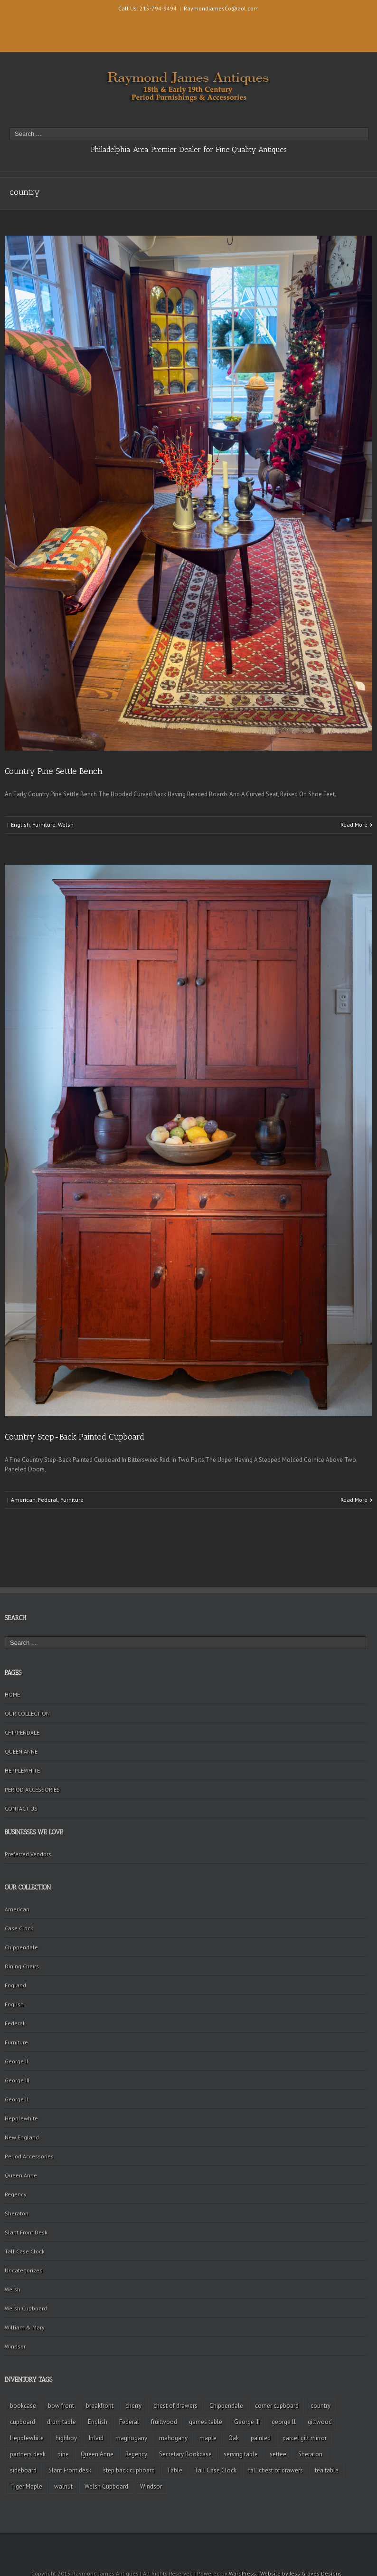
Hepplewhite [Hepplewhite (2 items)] (27, 2438)
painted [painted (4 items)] (261, 2438)
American (23, 1499)
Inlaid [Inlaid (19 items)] (96, 2438)
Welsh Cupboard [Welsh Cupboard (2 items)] (106, 2486)
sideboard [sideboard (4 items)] (23, 2470)
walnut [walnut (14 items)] (63, 2486)
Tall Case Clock (25, 2251)
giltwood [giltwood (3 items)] (320, 2422)
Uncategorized (24, 2270)
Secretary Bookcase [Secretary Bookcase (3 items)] (185, 2454)
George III (17, 2080)
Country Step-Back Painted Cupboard (74, 1436)
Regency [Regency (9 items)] (136, 2454)
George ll (17, 2099)
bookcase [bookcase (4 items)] (23, 2406)
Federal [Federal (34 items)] (129, 2422)
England (15, 1985)
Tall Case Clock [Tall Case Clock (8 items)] (215, 2470)
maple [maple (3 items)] (208, 2438)
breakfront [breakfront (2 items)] (99, 2406)
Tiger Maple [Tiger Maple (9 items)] (26, 2486)
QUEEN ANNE (21, 1751)
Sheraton (16, 2213)
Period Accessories (29, 2156)
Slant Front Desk (26, 2232)
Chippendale (21, 1947)
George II (16, 2061)
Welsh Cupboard (26, 2308)
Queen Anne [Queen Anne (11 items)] (97, 2454)
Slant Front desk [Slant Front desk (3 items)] (69, 2470)
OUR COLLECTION (27, 1713)
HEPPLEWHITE (22, 1770)
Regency (16, 2194)
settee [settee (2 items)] (278, 2454)
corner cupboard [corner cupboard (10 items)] (277, 2406)
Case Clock (19, 1928)
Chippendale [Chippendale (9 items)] (226, 2406)
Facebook (20, 21)
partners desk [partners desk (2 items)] (28, 2454)
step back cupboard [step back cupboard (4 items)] (129, 2470)
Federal (48, 1499)
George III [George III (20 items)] (247, 2422)
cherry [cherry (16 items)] (133, 2406)
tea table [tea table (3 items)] (327, 2470)
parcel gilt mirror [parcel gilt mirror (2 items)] (305, 2438)
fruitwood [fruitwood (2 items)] (164, 2422)
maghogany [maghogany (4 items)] (131, 2438)
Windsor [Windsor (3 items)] (151, 2486)
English (20, 824)
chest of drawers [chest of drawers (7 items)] (175, 2406)
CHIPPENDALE (22, 1732)
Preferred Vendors (28, 1854)
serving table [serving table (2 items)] (241, 2454)
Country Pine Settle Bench (54, 771)
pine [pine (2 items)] (63, 2454)
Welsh (66, 824)
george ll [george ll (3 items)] (284, 2422)
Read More (354, 824)
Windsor (15, 2346)
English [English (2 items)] (97, 2422)
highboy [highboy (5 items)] (66, 2438)
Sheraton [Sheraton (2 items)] (310, 2454)
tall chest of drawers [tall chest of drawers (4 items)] (275, 2470)
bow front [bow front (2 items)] (61, 2406)
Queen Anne (21, 2175)
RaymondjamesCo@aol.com (221, 8)
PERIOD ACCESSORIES (32, 1789)
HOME (12, 1694)
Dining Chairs (22, 1966)
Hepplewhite (21, 2118)
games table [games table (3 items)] (205, 2422)
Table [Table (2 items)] (174, 2470)
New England (22, 2137)
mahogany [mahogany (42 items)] (173, 2438)
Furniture (44, 824)
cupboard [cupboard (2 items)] (22, 2422)
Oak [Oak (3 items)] (233, 2438)
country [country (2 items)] (320, 2406)
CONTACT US (21, 1808)
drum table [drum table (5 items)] (61, 2422)
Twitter (20, 35)
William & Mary (25, 2327)
